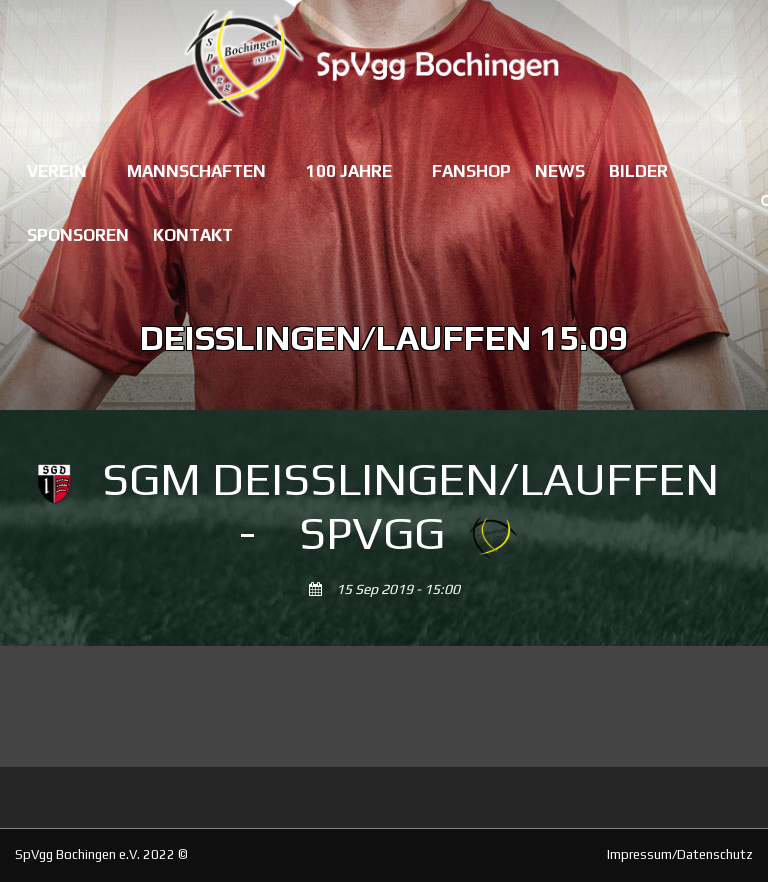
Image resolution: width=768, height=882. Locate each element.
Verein (57, 171)
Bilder (638, 171)
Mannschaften (196, 171)
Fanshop (471, 171)
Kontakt (193, 235)
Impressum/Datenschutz (680, 854)
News (560, 171)
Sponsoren (78, 235)
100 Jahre (349, 171)
